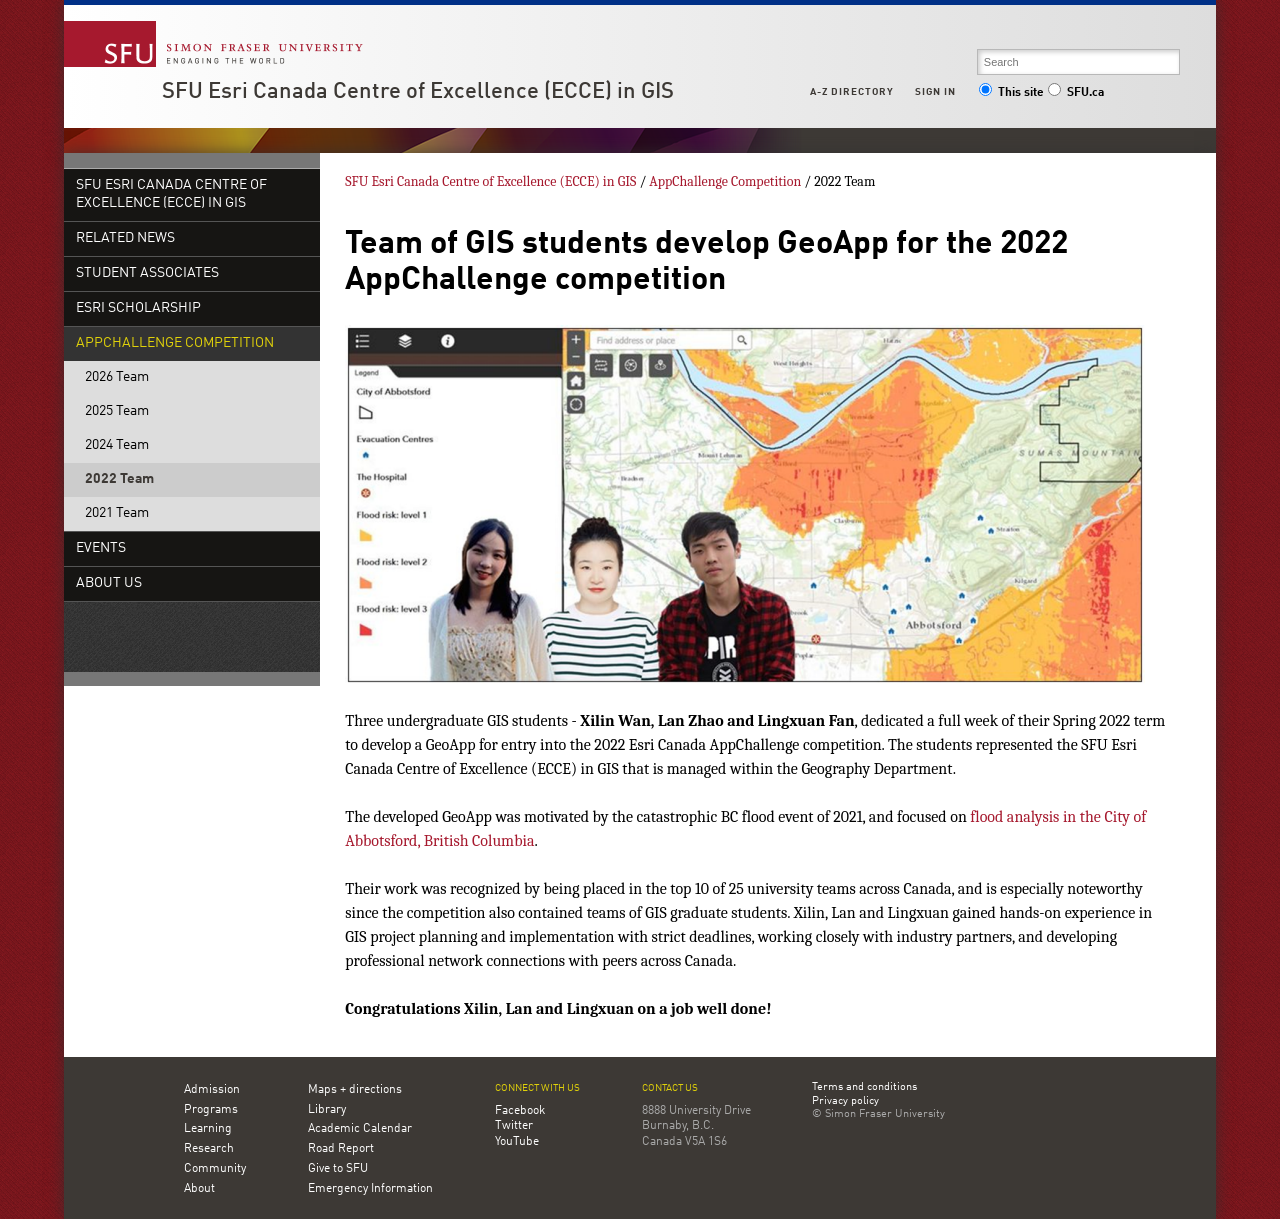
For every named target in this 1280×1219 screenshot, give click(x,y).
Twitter (514, 1126)
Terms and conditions (864, 1088)
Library (327, 1110)
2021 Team (117, 513)
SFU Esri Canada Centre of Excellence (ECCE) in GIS (418, 92)
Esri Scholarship (138, 308)
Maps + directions (355, 1090)
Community (215, 1169)
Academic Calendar (360, 1129)
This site (1011, 93)
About (199, 1189)
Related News (125, 238)
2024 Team (117, 445)
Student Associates (147, 273)
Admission (212, 1090)
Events (101, 548)
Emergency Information (370, 1189)
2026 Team (117, 377)
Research (209, 1149)
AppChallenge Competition (175, 343)
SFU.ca (1075, 93)
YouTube (517, 1142)
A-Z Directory (852, 92)
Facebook (520, 1111)
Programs (211, 1110)
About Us (109, 583)
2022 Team (119, 479)
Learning (208, 1129)
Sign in (935, 92)
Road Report (341, 1149)
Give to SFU (338, 1169)
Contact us (670, 1088)
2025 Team (117, 411)
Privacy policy (845, 1102)
